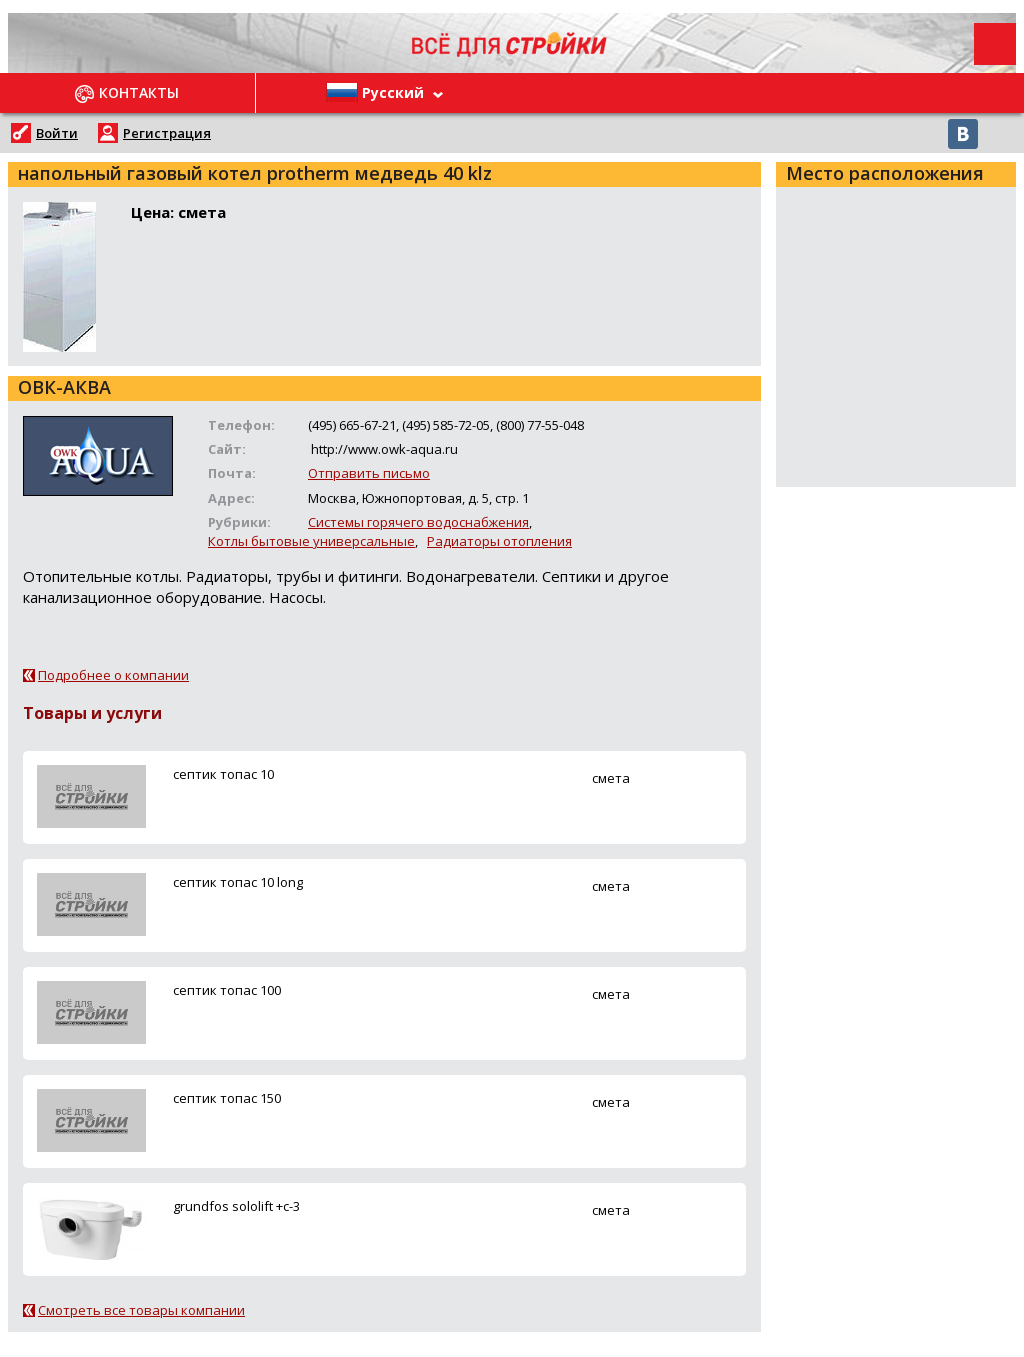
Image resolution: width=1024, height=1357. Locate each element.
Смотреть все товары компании (141, 1310)
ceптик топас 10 (223, 774)
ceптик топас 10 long (238, 882)
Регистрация (167, 133)
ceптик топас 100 (227, 990)
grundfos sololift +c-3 (236, 1206)
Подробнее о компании (113, 675)
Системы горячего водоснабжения (418, 522)
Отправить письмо (369, 473)
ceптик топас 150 (227, 1098)
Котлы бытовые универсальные (311, 541)
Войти (57, 133)
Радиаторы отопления (499, 541)
